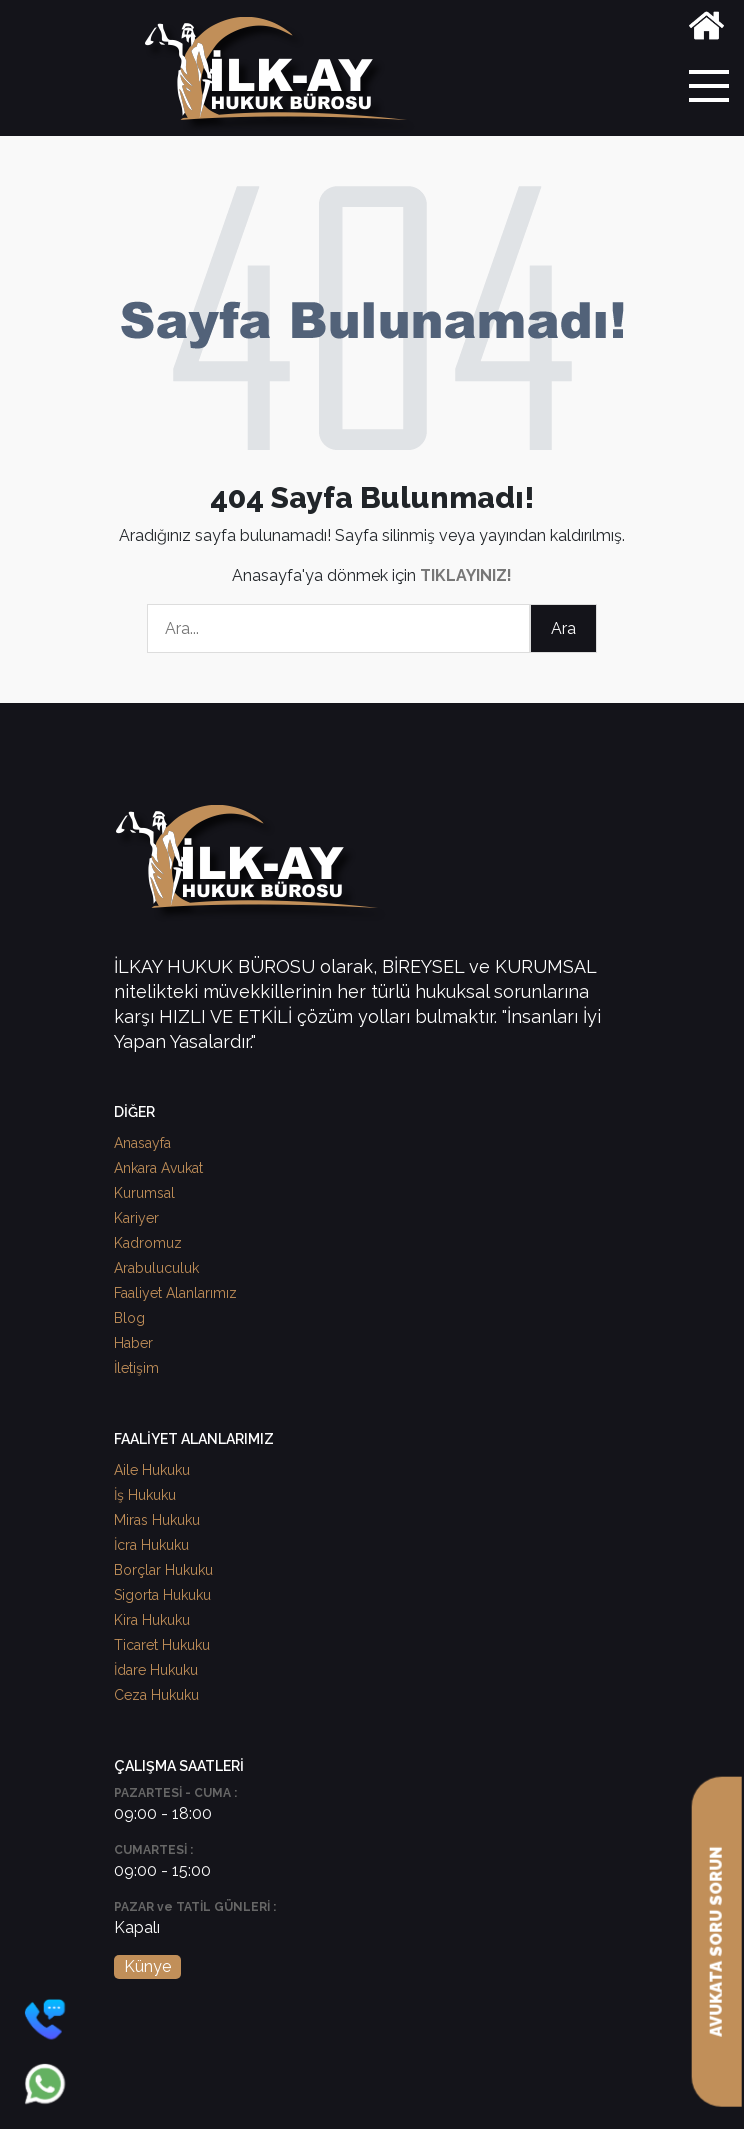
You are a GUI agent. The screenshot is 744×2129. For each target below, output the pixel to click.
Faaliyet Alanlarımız (175, 1293)
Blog (129, 1318)
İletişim (136, 1368)
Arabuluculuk (156, 1268)
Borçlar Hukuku (163, 1570)
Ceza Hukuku (156, 1695)
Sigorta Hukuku (162, 1595)
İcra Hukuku (151, 1545)
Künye (147, 1966)
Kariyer (136, 1218)
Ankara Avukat (158, 1168)
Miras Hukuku (157, 1520)
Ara (563, 628)
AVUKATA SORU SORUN (716, 1942)
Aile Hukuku (152, 1470)
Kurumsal (144, 1193)
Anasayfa (142, 1143)
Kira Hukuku (152, 1620)
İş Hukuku (145, 1495)
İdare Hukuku (156, 1670)
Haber (133, 1343)
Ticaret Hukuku (162, 1645)
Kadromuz (148, 1243)
